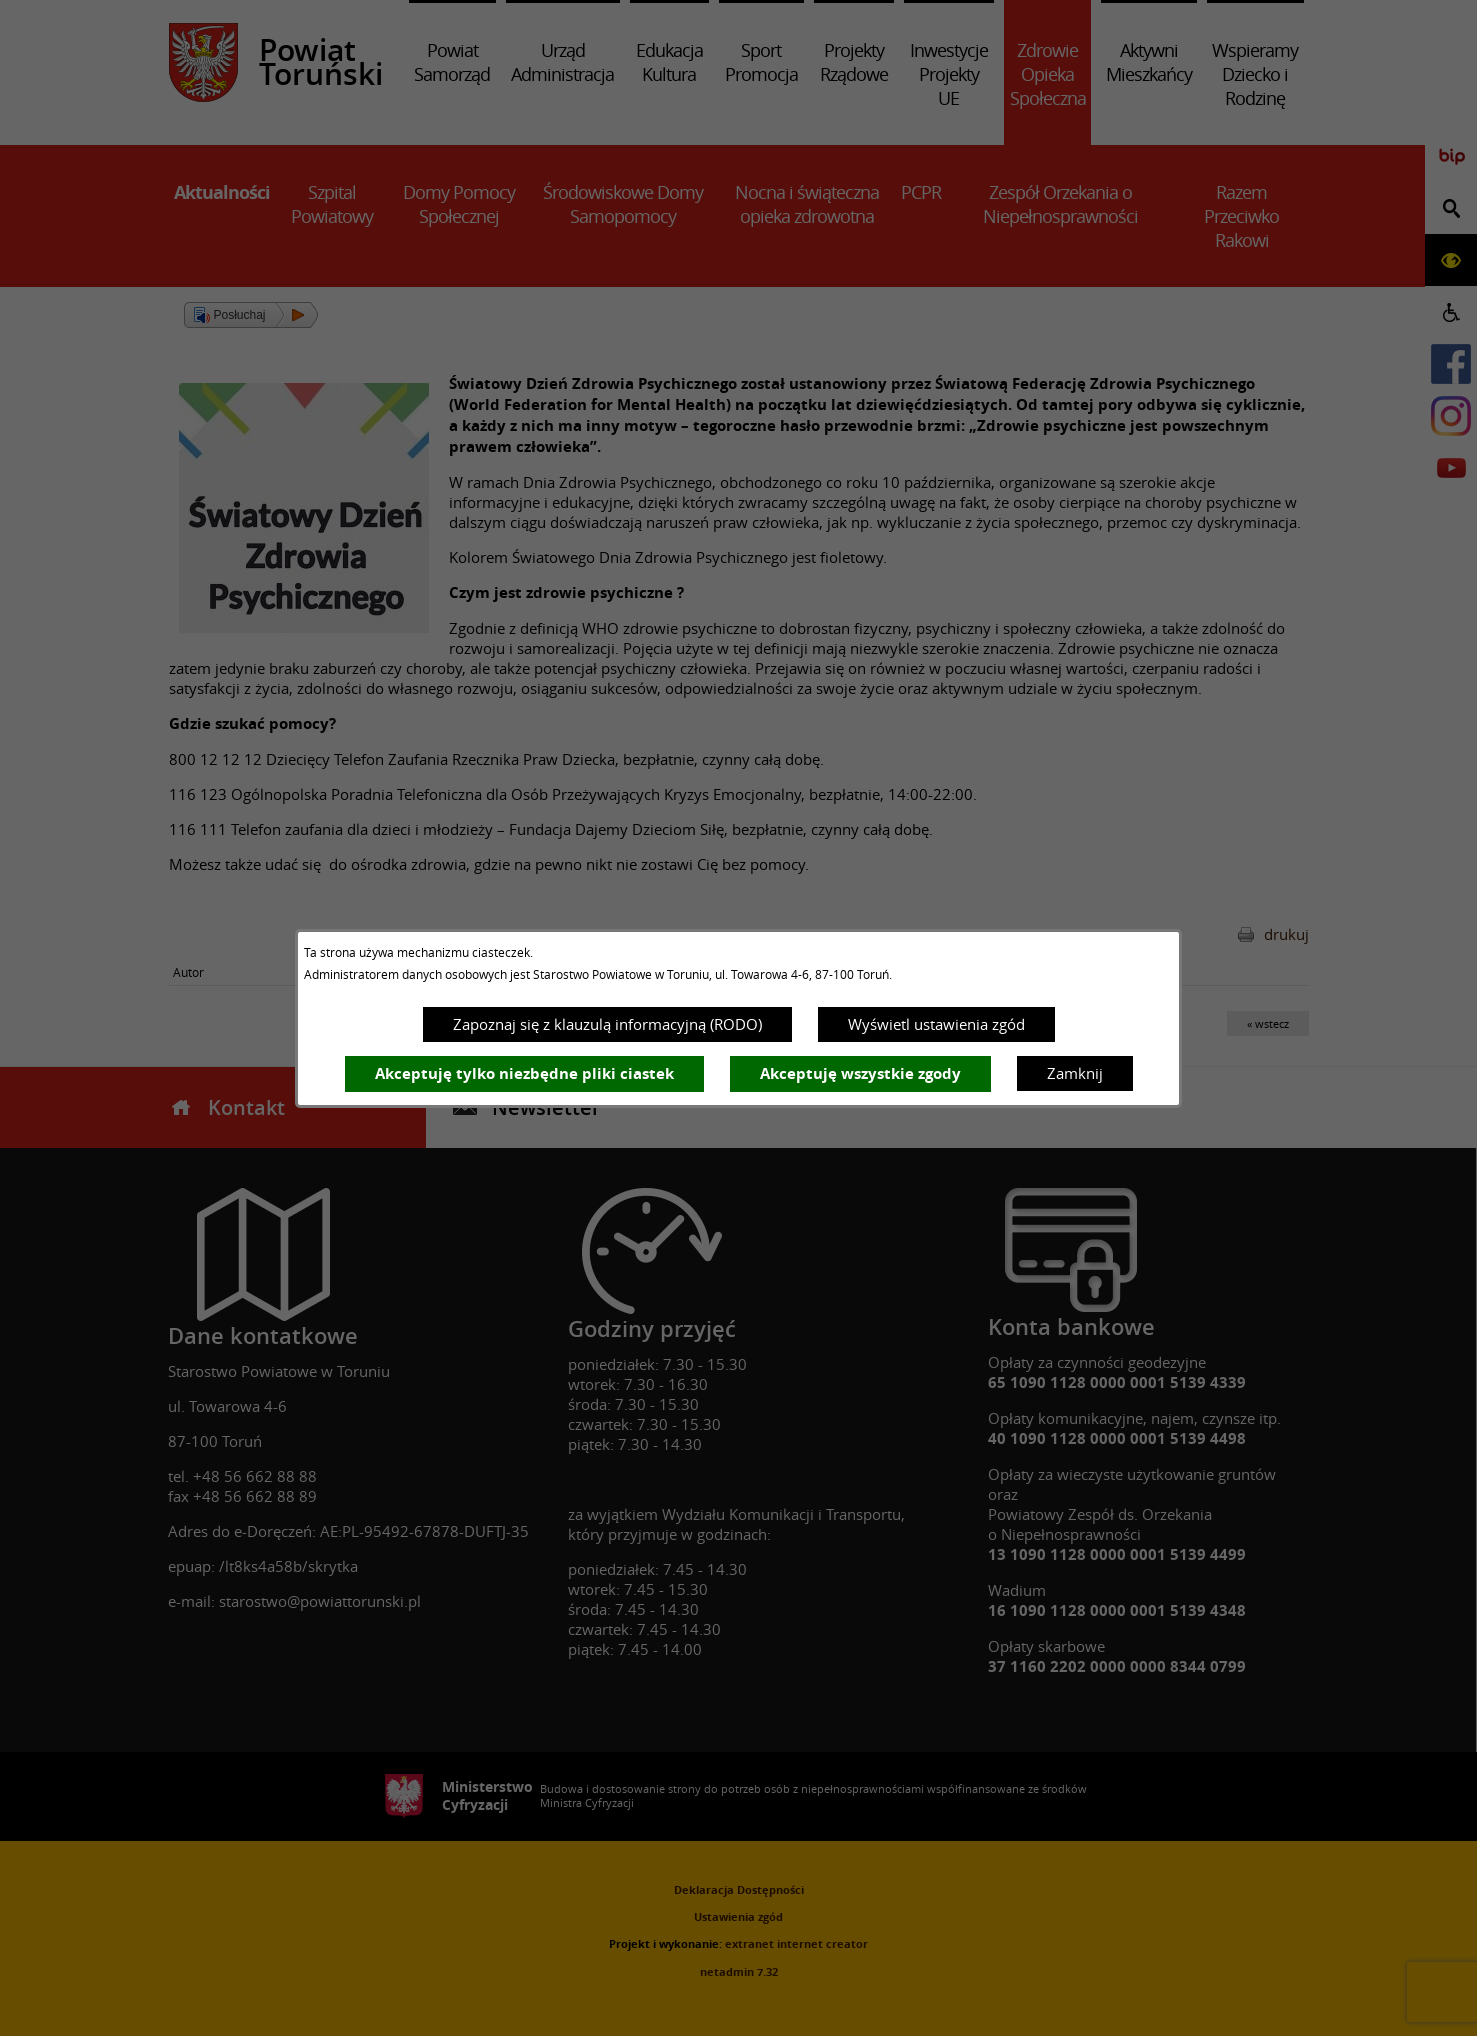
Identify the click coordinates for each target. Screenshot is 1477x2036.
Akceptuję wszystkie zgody (860, 1073)
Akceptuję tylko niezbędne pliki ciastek (524, 1073)
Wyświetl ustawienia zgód (936, 1024)
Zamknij (1075, 1073)
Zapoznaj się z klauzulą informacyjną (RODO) (607, 1024)
